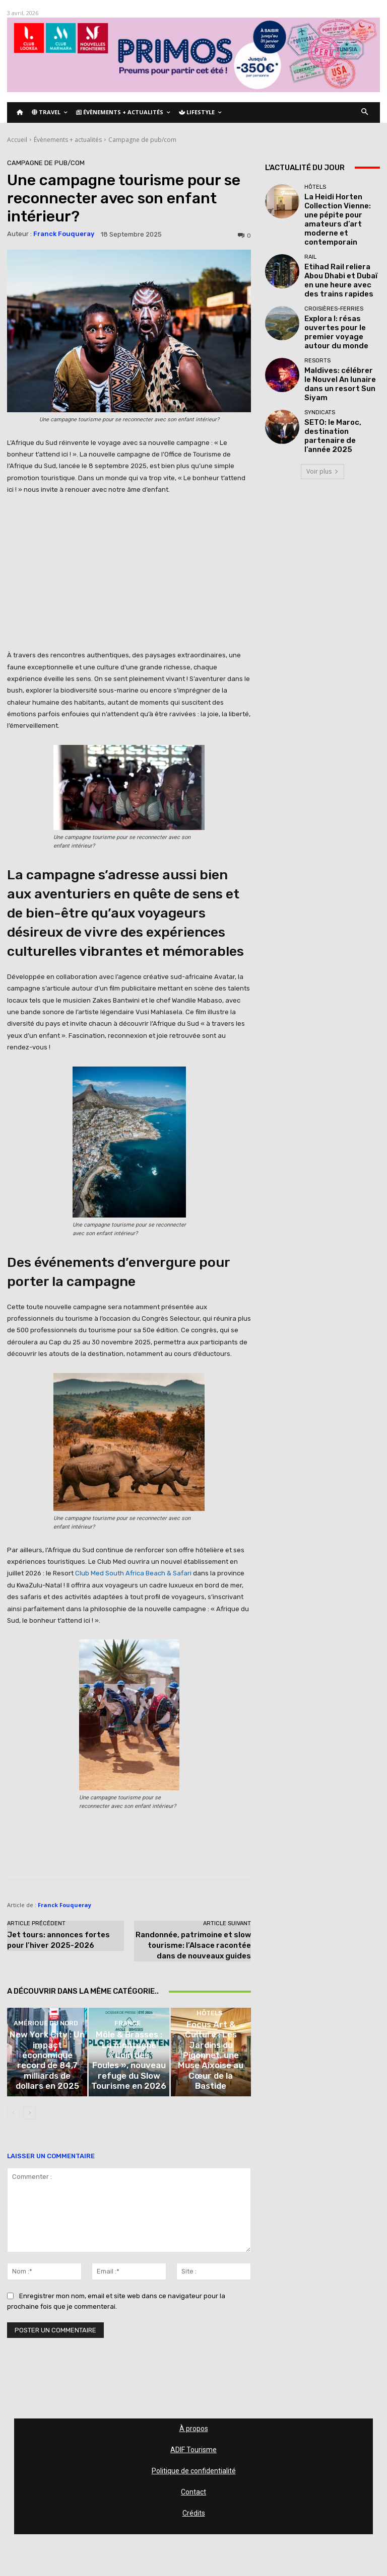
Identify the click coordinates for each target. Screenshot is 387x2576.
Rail (310, 229)
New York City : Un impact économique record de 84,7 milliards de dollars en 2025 (47, 2086)
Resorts (317, 316)
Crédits (193, 2521)
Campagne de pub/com (142, 139)
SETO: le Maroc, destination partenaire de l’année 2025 (341, 373)
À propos (193, 2436)
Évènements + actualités (68, 139)
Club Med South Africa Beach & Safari (133, 1573)
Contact (193, 2499)
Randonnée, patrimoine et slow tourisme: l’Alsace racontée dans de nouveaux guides (193, 1945)
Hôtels (209, 2067)
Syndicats (319, 358)
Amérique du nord (46, 2067)
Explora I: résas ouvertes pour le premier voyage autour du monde (340, 289)
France (127, 2060)
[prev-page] (13, 2120)
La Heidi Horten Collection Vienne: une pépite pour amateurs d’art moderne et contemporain (341, 205)
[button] (365, 112)
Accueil (17, 139)
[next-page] (29, 2120)
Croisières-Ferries (333, 274)
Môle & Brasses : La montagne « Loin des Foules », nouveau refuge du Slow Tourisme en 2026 (129, 2082)
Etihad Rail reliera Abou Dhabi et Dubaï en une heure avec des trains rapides (337, 247)
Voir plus (322, 407)
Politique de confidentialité (194, 2478)
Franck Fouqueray (63, 234)
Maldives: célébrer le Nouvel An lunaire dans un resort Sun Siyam (341, 331)
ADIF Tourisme (193, 2457)
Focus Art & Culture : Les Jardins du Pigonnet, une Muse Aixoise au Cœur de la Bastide (210, 2086)
